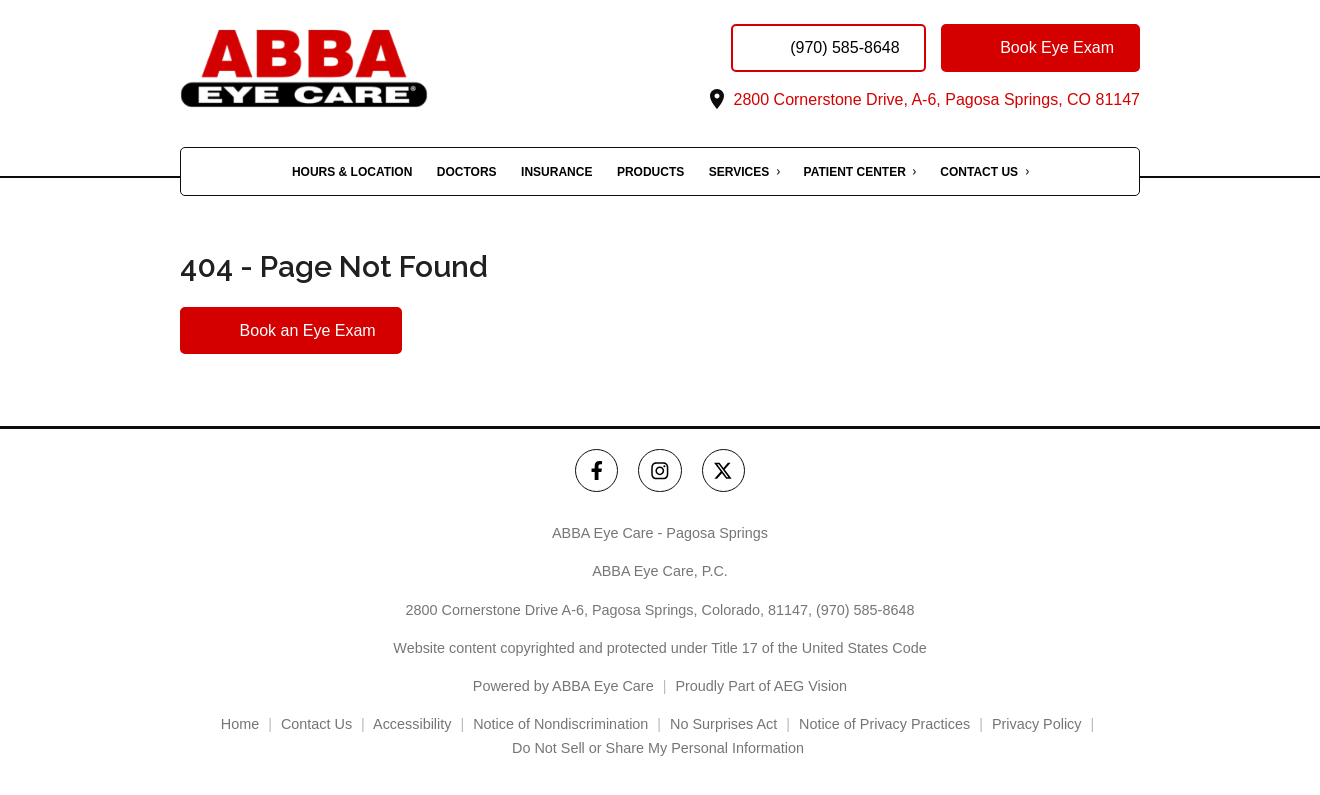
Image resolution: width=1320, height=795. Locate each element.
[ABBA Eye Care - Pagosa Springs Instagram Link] (659, 470)
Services (739, 172)
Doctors (467, 172)
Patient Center (855, 172)
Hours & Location (352, 172)
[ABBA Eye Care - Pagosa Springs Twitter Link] (723, 470)
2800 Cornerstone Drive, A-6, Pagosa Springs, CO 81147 (922, 99)
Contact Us (979, 172)
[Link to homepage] (345, 68)
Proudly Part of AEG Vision (761, 686)
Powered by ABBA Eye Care (563, 686)
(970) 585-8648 (865, 610)
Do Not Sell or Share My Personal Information (660, 748)
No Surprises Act (723, 724)
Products (650, 172)
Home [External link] (240, 724)
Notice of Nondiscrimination (560, 724)
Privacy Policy (1037, 724)
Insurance (556, 172)
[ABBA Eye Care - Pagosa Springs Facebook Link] (596, 470)
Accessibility (412, 724)
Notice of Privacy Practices (884, 724)
